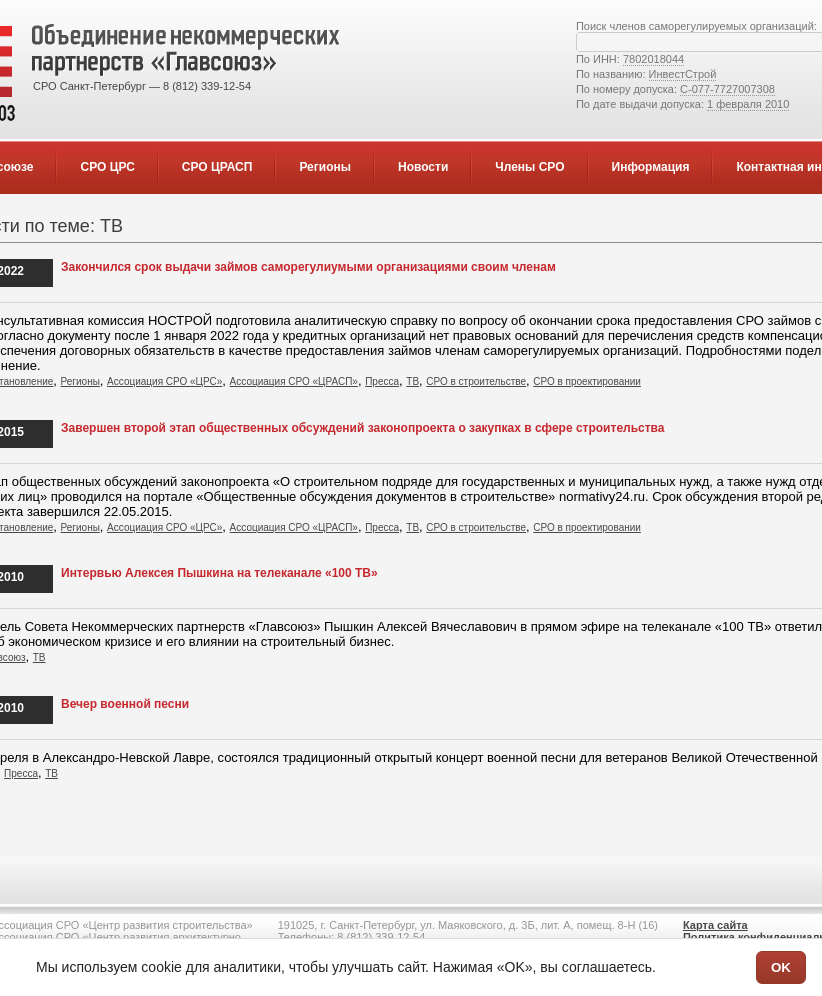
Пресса (382, 381)
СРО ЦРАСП (217, 167)
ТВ (412, 381)
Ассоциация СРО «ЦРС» (164, 381)
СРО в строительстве (476, 381)
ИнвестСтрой (683, 74)
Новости (423, 167)
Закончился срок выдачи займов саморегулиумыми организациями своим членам (308, 267)
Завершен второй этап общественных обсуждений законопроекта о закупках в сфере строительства (363, 428)
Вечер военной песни (125, 704)
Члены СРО (529, 167)
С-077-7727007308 (727, 89)
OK (781, 967)
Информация (651, 167)
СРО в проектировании (587, 381)
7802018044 (653, 59)
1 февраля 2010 (748, 104)
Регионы (325, 167)
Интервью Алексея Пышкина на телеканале (219, 573)
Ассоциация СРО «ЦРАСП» (294, 381)
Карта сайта (715, 925)
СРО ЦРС (107, 167)
